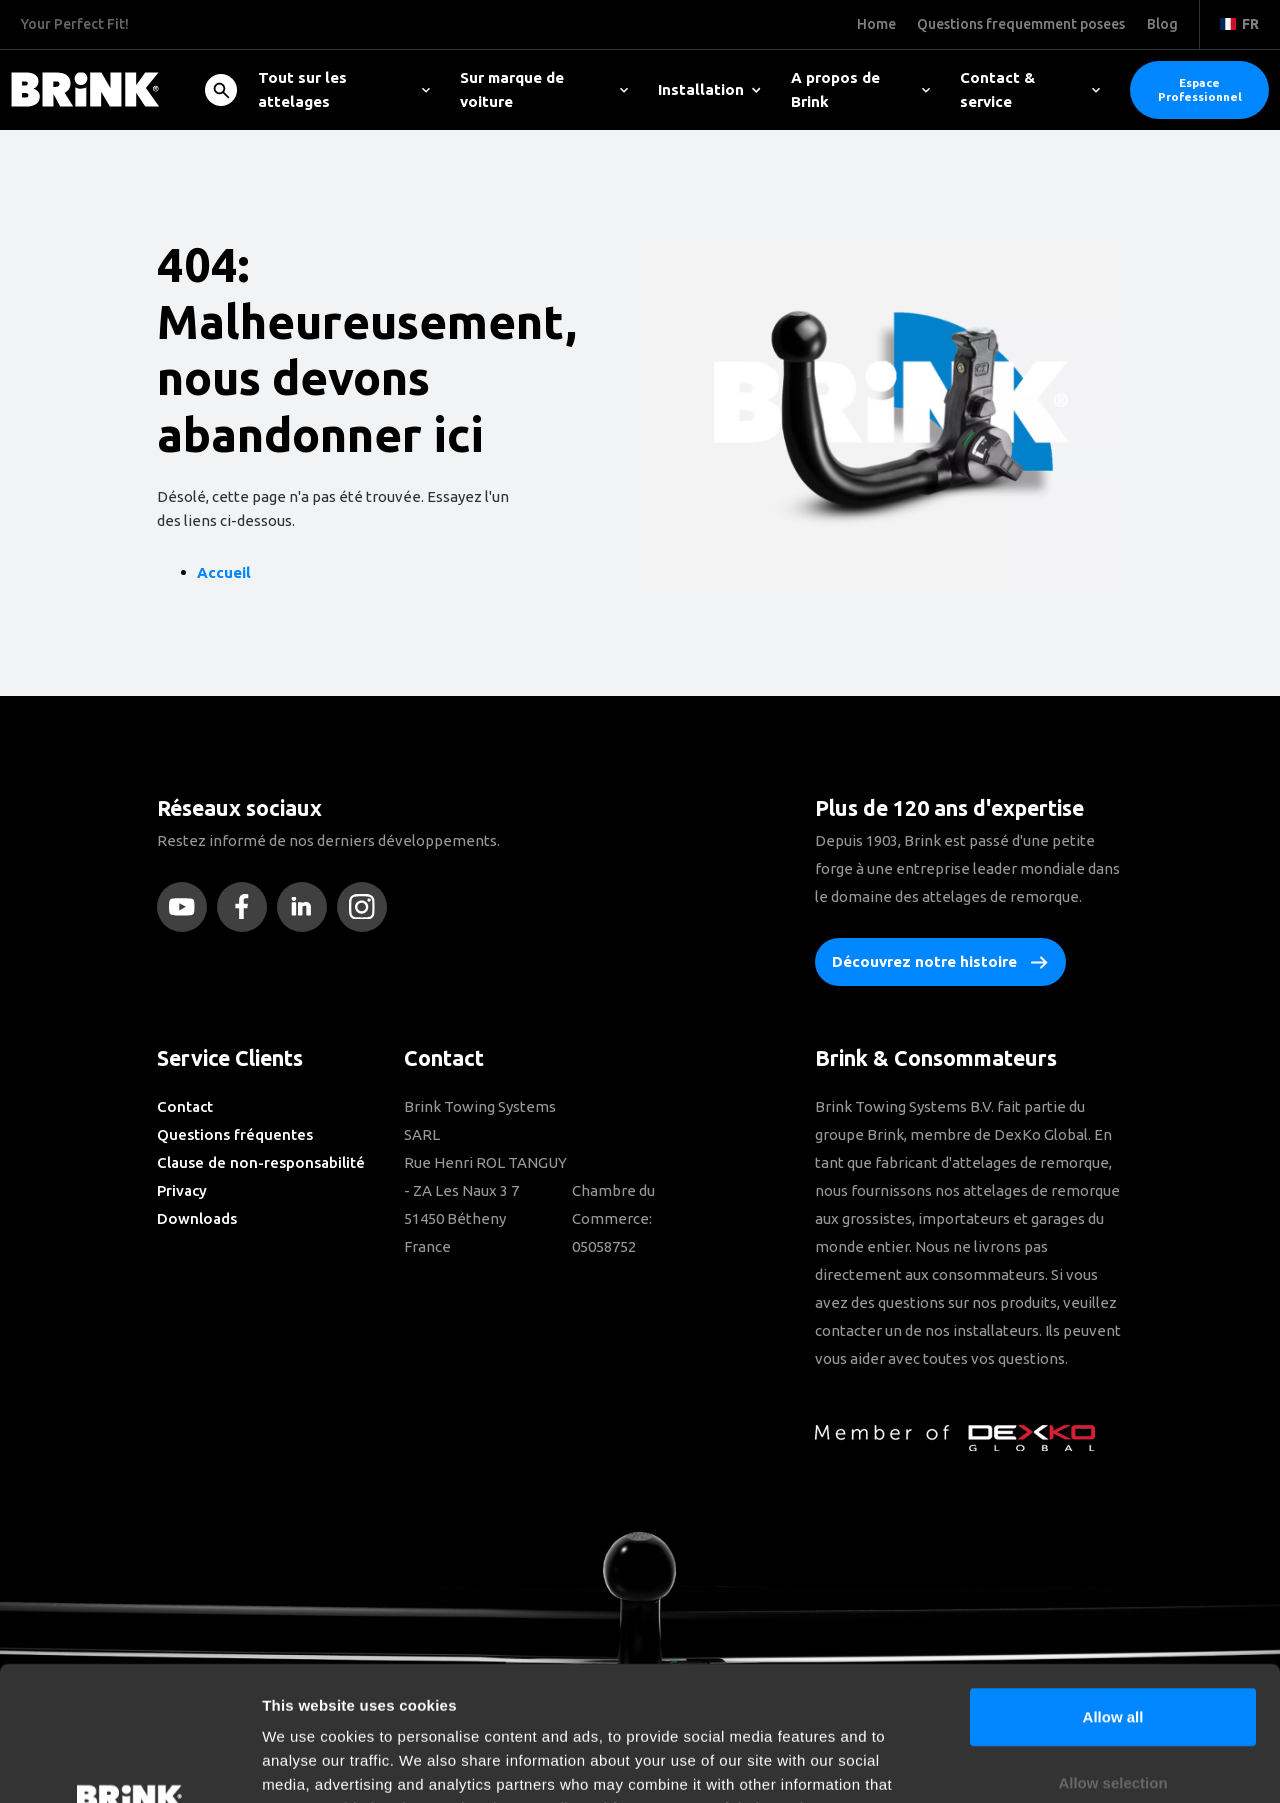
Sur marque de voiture (544, 89)
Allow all (1113, 1590)
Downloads (197, 1218)
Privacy (182, 1190)
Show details (1049, 1763)
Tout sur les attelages (344, 89)
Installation (709, 89)
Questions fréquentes (235, 1134)
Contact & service (1030, 89)
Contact (185, 1106)
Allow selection (1112, 1656)
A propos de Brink (861, 89)
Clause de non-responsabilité (261, 1162)
